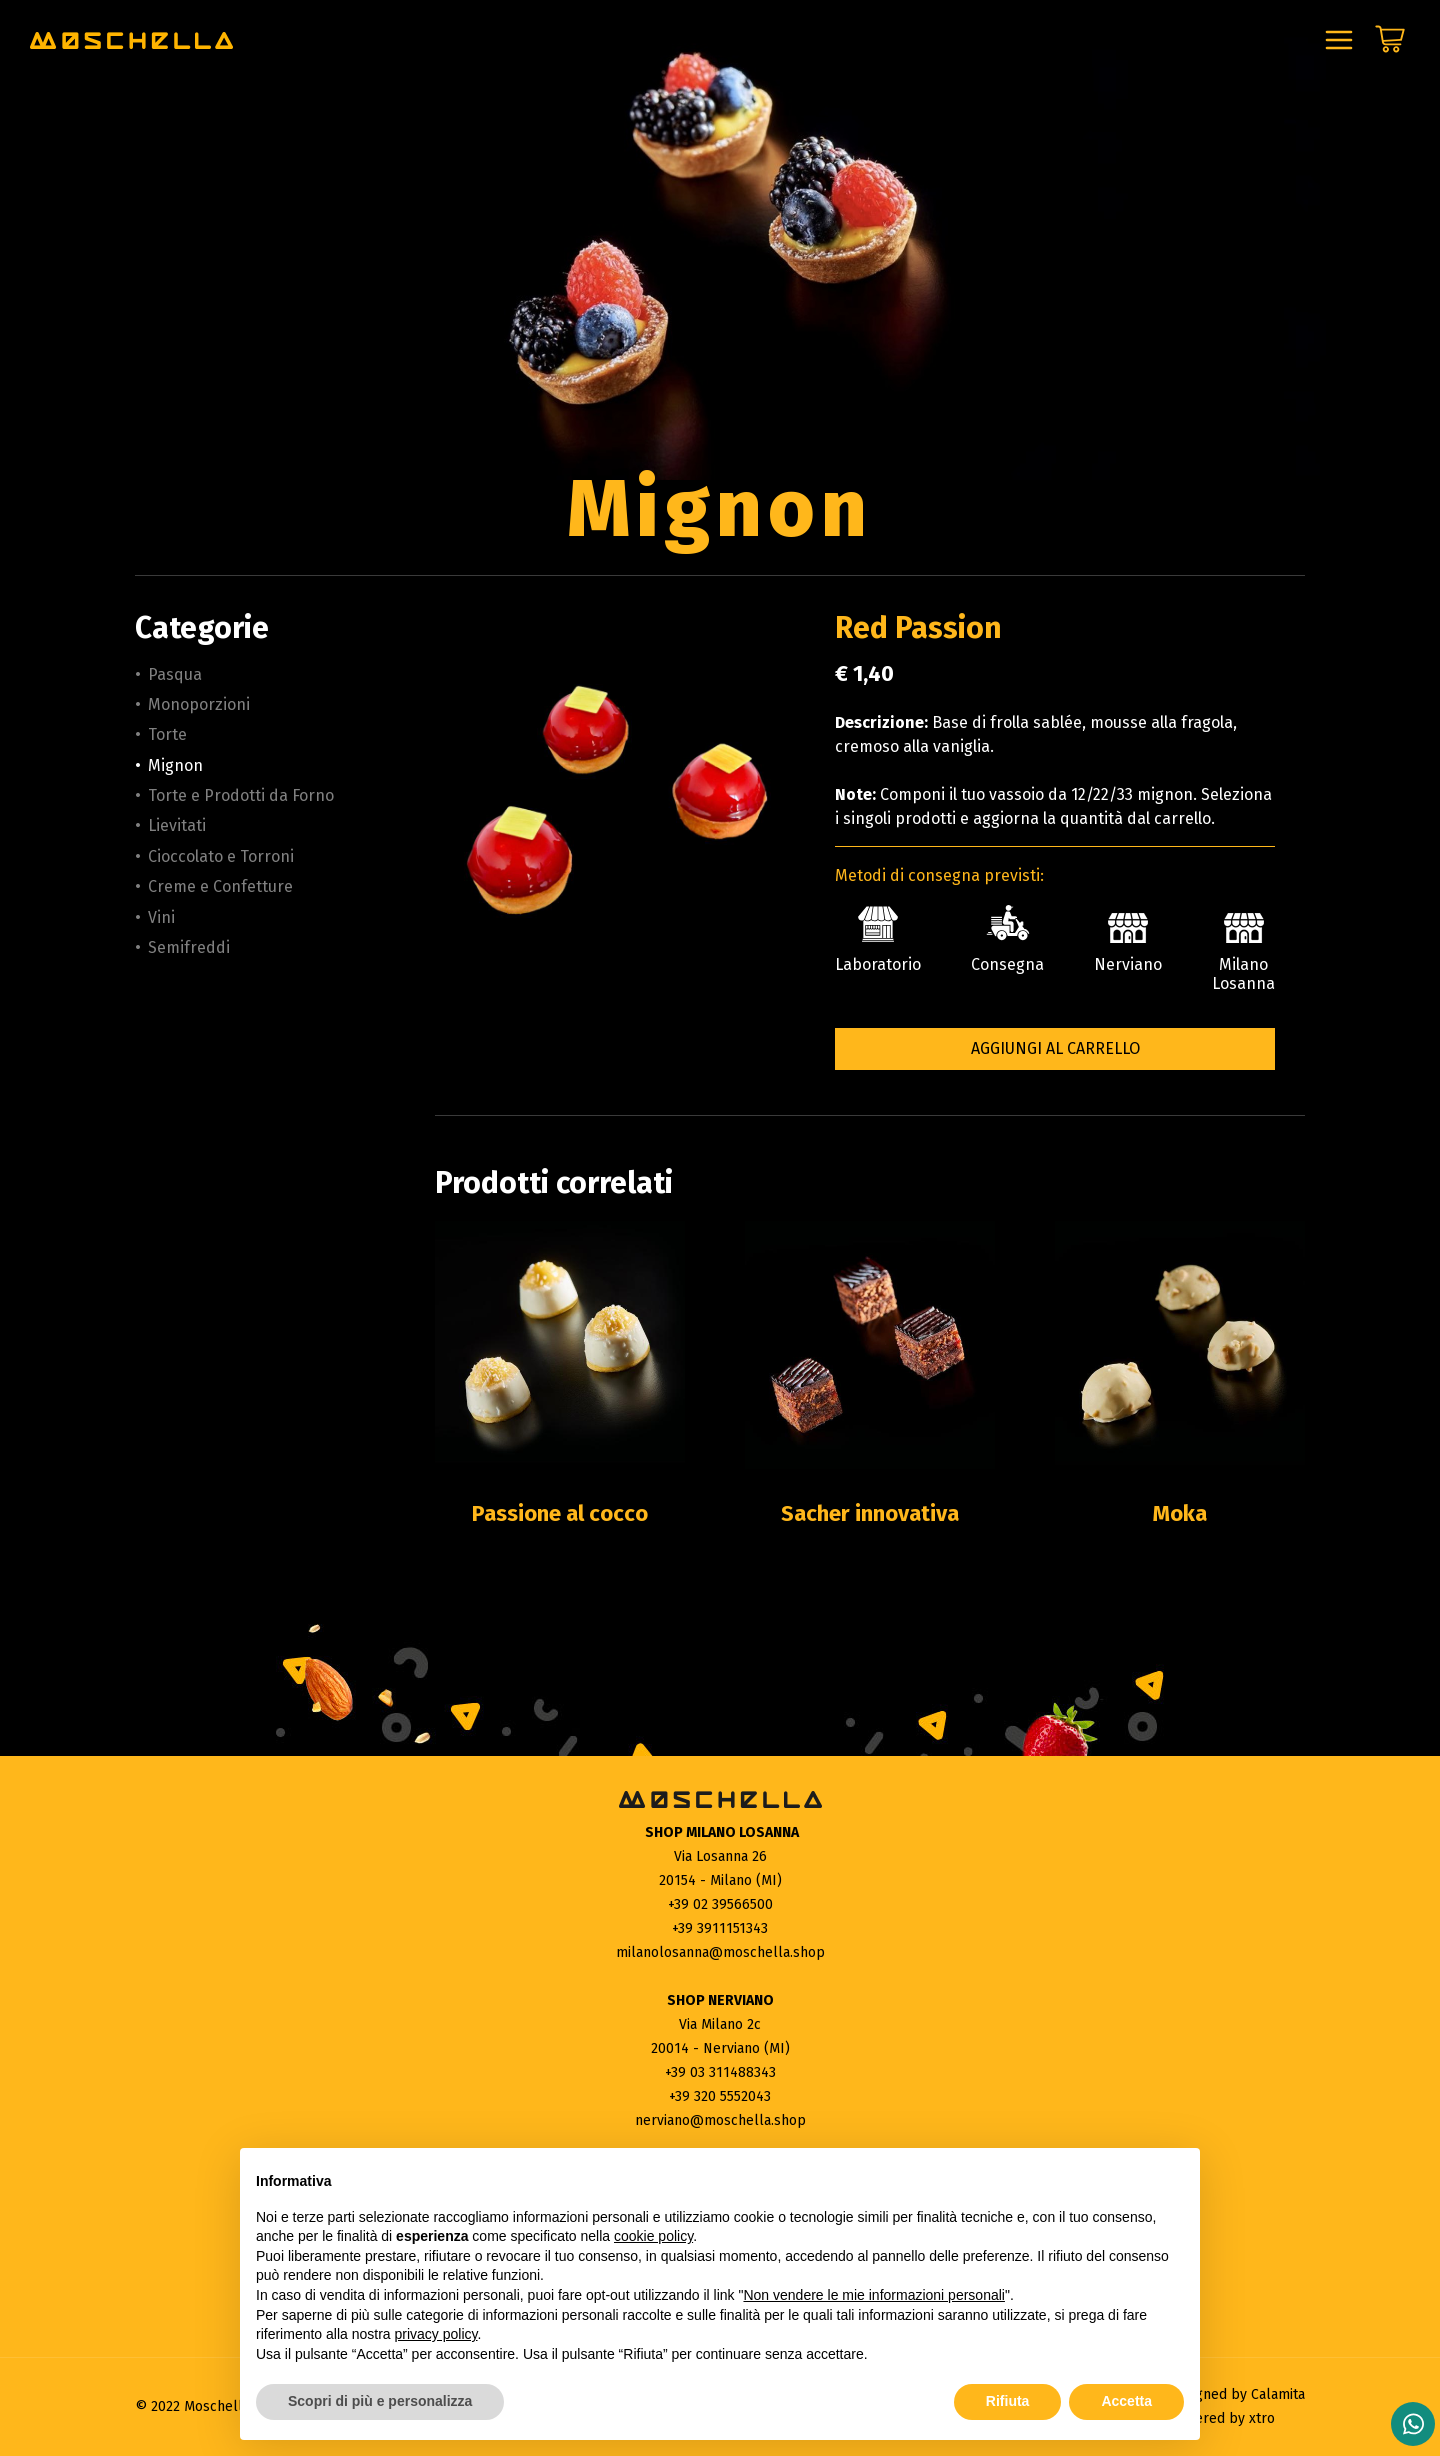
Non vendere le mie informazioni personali (873, 2295)
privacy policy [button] (436, 2334)
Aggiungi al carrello (1055, 1048)
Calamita (1278, 2394)
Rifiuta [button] (1008, 2401)
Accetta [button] (1126, 2401)
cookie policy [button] (653, 2236)
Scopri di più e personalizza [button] (380, 2401)
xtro (1262, 2418)
